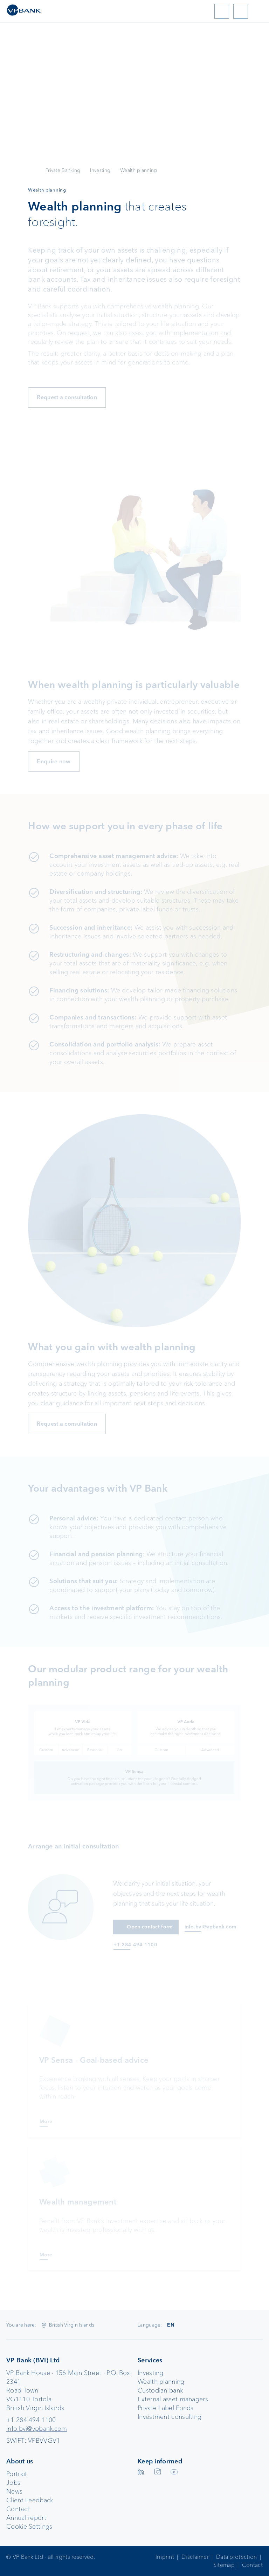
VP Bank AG (32, 170)
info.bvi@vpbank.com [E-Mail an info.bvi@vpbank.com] (210, 1927)
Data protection (236, 2557)
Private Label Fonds (166, 2408)
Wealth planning (161, 2382)
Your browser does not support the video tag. (134, 126)
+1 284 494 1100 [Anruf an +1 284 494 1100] (135, 1945)
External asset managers (173, 2399)
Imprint (165, 2557)
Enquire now (53, 761)
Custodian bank (160, 2390)
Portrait (16, 2474)
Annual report (26, 2518)
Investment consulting (169, 2417)
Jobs (13, 2483)
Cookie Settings (29, 2526)
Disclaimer (195, 2557)
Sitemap (224, 2565)
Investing (100, 170)
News (14, 2491)
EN (170, 2325)
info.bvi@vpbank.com (36, 2429)
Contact (17, 2509)
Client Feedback (29, 2500)
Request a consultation (67, 397)
